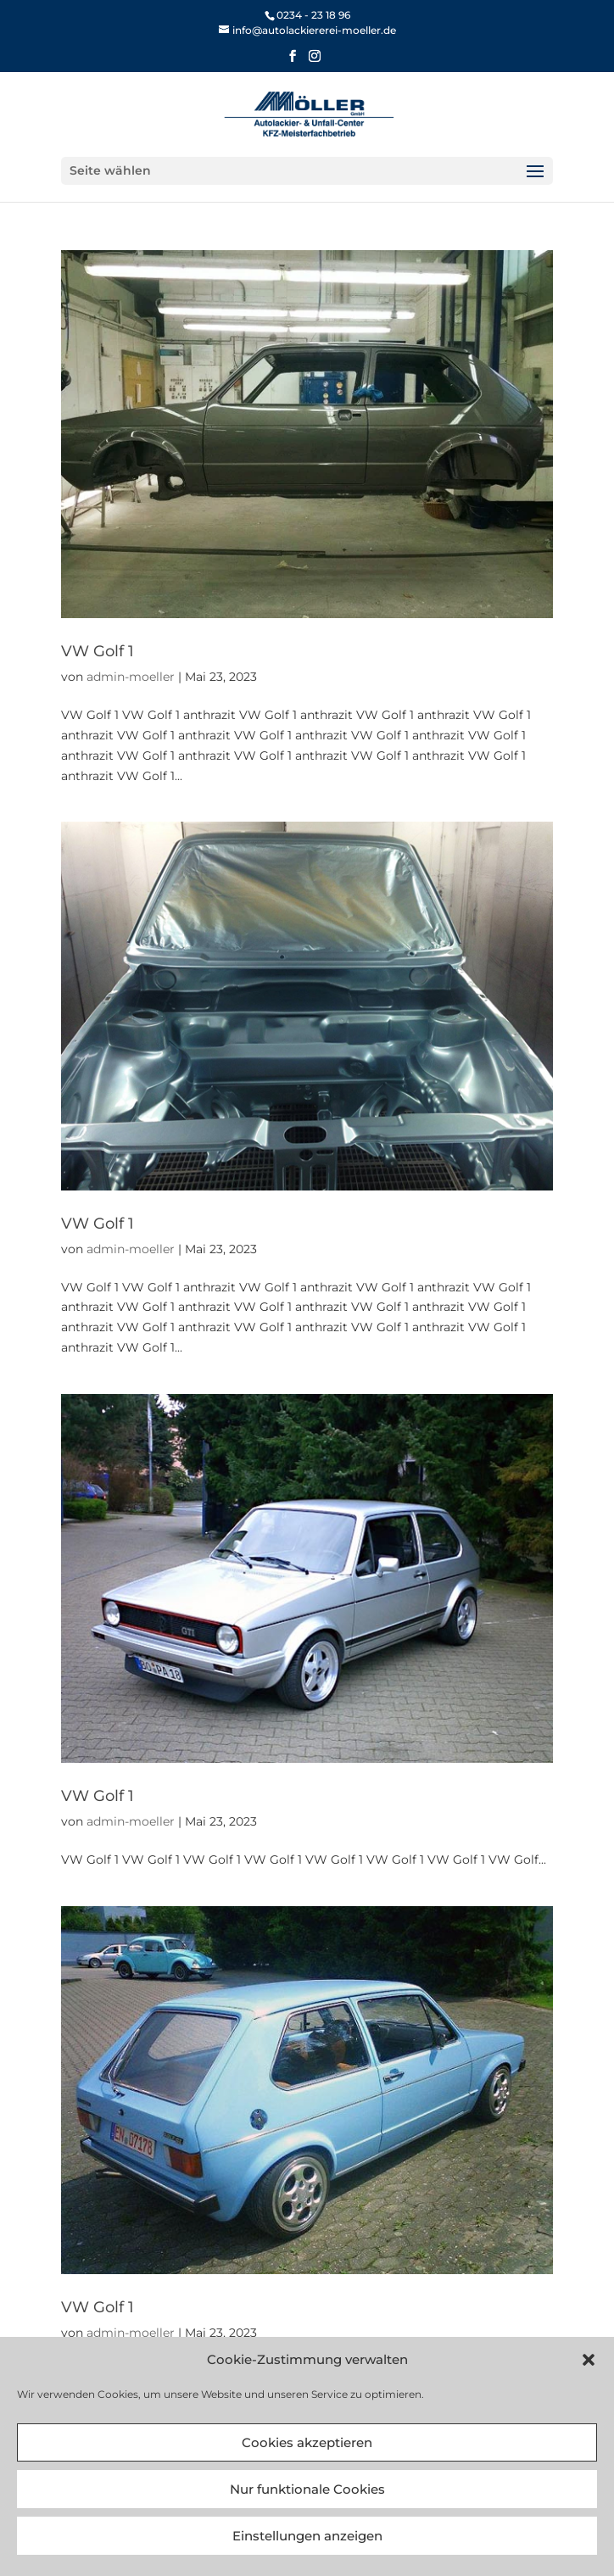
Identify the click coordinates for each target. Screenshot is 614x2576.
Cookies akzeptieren (307, 2442)
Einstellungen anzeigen (307, 2536)
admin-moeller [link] (131, 676)
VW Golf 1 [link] (97, 651)
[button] (588, 2359)
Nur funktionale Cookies (307, 2489)
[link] (307, 30)
